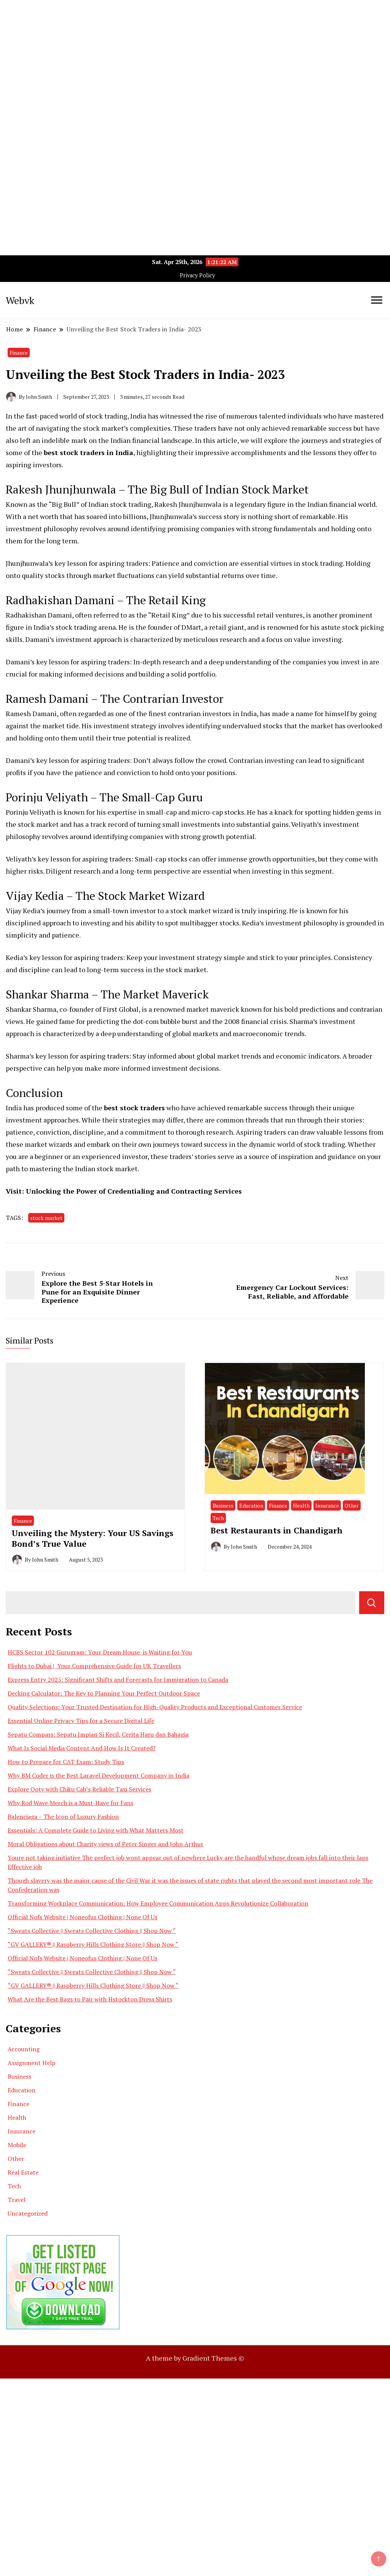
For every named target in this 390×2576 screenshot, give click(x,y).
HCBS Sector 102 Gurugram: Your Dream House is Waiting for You (100, 1652)
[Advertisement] (195, 53)
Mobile (17, 2145)
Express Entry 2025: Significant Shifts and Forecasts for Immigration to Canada (118, 1679)
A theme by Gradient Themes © (195, 2358)
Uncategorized (28, 2213)
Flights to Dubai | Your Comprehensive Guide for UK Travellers (94, 1666)
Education (251, 1505)
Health (301, 1505)
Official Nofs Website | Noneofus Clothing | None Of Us (82, 1917)
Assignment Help (32, 2063)
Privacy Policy (197, 275)
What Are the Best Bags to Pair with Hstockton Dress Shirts (90, 1999)
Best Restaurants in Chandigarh (276, 1530)
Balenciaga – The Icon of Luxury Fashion (63, 1816)
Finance (19, 352)
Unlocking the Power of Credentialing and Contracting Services (134, 1191)
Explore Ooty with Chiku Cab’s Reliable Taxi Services (79, 1789)
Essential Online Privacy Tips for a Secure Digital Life (81, 1720)
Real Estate (23, 2172)
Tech (218, 1518)
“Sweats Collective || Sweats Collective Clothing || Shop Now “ (92, 1930)
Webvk (20, 300)
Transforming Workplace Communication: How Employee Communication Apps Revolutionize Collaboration (158, 1903)
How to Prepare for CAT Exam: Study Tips (66, 1762)
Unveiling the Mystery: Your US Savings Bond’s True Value (92, 1538)
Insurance (327, 1505)
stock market (46, 1217)
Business (223, 1505)
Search (371, 1602)
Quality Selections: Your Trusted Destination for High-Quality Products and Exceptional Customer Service (155, 1707)
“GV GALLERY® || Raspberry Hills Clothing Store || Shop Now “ (93, 1944)
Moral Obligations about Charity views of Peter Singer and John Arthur (105, 1844)
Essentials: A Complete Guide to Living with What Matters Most (96, 1830)
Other (352, 1505)
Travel (17, 2199)
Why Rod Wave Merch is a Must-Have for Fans (70, 1803)
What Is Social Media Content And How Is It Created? (81, 1748)
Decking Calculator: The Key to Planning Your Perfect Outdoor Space (104, 1693)
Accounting (24, 2049)
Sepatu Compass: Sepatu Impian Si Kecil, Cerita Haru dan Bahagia (98, 1734)
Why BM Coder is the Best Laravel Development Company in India (98, 1775)
